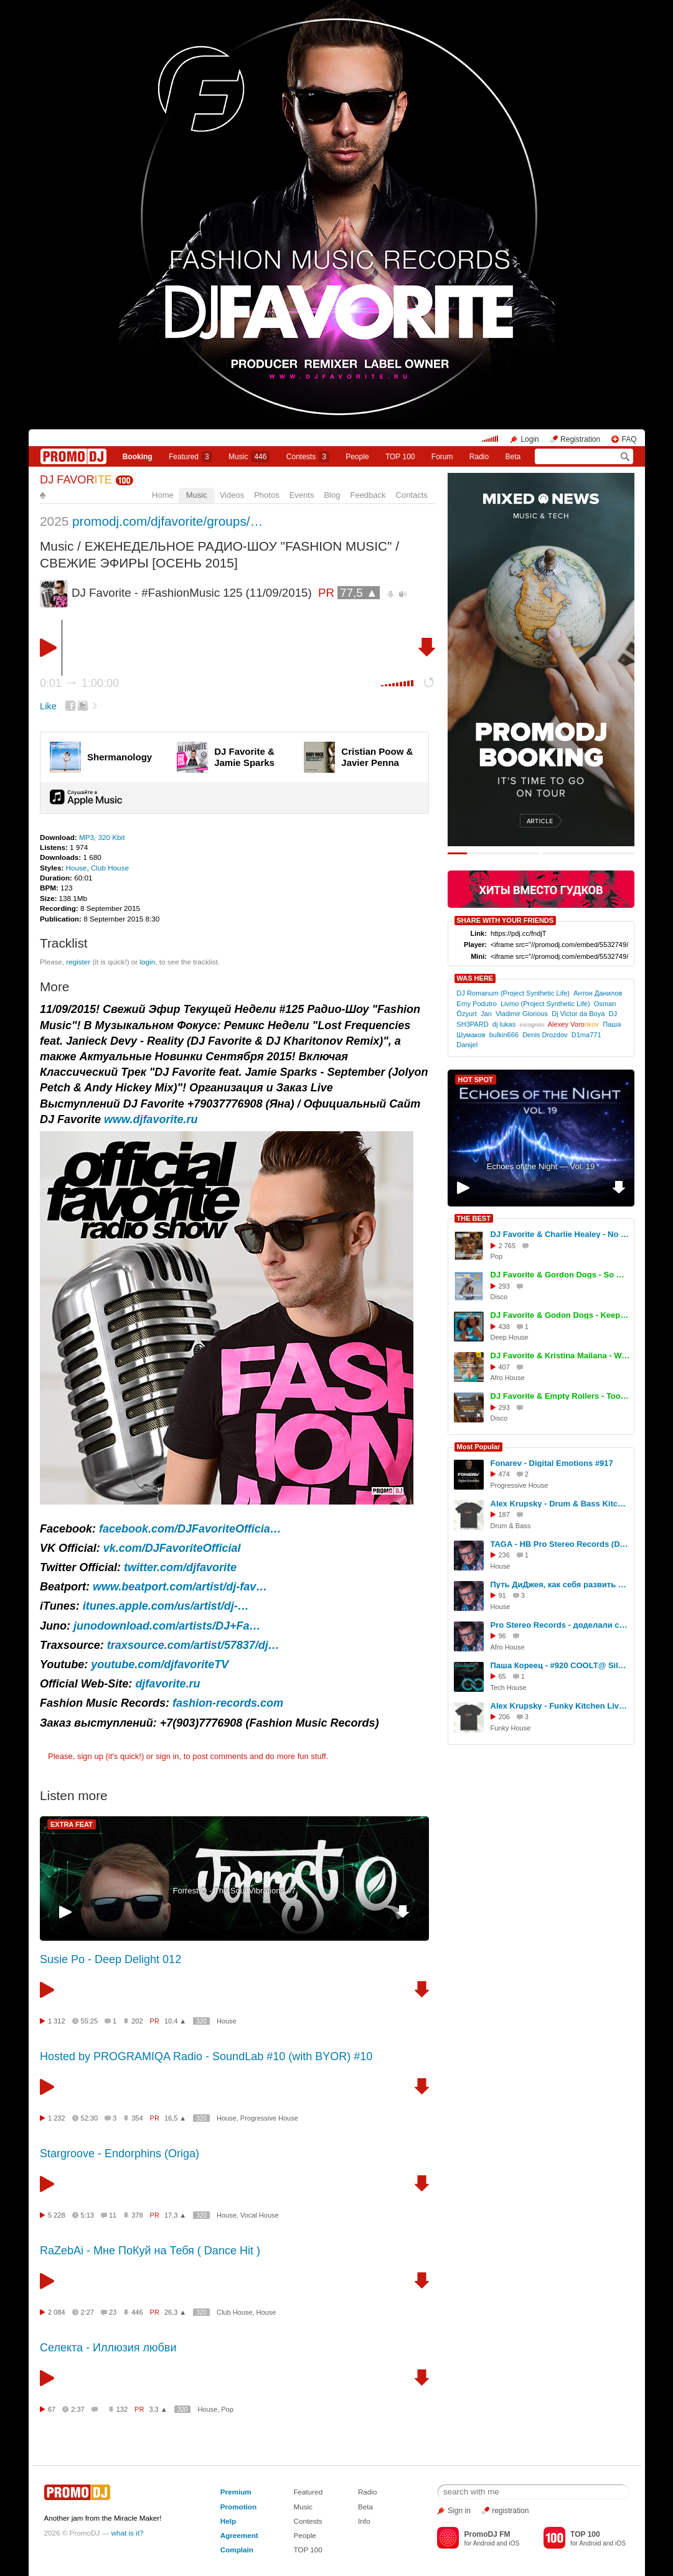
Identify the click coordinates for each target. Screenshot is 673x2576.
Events (301, 495)
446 (137, 2312)
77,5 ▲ (358, 592)
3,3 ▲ (158, 2409)
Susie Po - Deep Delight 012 (110, 1959)
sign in (167, 1756)
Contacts (412, 495)
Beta (513, 456)
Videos (232, 495)
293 (504, 1286)
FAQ (628, 439)
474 (504, 1474)
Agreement (239, 2535)
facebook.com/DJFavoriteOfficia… (190, 1529)
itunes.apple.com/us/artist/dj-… (166, 1606)
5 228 (56, 2215)
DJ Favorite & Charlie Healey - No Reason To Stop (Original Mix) (560, 1234)
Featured (190, 456)
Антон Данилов (597, 993)
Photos (266, 495)
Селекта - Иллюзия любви (108, 2347)
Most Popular (479, 1446)
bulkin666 (504, 1034)
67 (51, 2409)
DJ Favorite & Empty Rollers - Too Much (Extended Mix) (560, 1396)
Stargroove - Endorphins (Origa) (119, 2153)
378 (137, 2215)
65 (502, 1676)
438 (504, 1326)
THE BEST (474, 1218)
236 (504, 1555)
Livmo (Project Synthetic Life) (545, 1003)
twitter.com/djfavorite (180, 1567)
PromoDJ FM (487, 2534)
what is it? (127, 2533)
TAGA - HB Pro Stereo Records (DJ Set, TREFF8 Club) (560, 1544)
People (357, 456)
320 (201, 2021)
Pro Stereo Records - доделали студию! (560, 1625)
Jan (486, 1013)
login (147, 962)
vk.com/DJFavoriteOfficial (172, 1548)
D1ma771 (586, 1034)
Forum (442, 456)
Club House (110, 868)
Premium (236, 2492)
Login (529, 439)
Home (163, 495)
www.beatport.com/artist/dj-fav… (180, 1586)
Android (484, 2543)
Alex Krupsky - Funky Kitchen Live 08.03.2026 (560, 1706)
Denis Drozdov (544, 1034)
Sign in (459, 2510)
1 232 (56, 2118)
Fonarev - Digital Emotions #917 (552, 1463)
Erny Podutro (476, 1003)
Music (249, 456)
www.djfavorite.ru (150, 1119)
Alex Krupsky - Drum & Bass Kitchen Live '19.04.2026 (560, 1504)
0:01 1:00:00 (79, 683)
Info (364, 2521)
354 (137, 2118)
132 (122, 2409)
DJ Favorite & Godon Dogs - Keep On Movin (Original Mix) (560, 1315)
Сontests (307, 456)
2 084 (56, 2312)
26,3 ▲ (175, 2312)
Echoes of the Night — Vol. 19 (541, 1166)
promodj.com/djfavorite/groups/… (167, 521)
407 (504, 1367)
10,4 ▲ (175, 2021)
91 (502, 1595)
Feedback (367, 495)
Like (48, 706)
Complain (236, 2550)
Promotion (238, 2507)
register (78, 962)
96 (502, 1636)
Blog (332, 495)
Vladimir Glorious (522, 1013)
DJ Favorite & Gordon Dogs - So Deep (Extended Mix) (560, 1275)
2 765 (507, 1245)
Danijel (467, 1044)
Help (228, 2521)
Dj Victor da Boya (578, 1013)
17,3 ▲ (175, 2215)
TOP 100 (400, 456)
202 (137, 2021)
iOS (514, 2543)
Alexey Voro (573, 1024)
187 (504, 1514)
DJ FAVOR (76, 480)
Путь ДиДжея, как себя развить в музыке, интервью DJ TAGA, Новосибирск (560, 1584)
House (76, 868)
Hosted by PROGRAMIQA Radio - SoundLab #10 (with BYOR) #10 (206, 2056)
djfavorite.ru (167, 1684)
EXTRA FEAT (71, 1824)
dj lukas (503, 1024)
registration (510, 2510)
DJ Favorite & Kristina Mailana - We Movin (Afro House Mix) (560, 1355)
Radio (479, 456)
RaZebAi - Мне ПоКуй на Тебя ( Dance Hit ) (150, 2250)
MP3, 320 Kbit (102, 837)
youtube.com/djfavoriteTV (159, 1664)
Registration (580, 439)
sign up (90, 1756)
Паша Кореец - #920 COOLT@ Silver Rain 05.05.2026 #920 (560, 1665)
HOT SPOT (475, 1079)
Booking (138, 456)
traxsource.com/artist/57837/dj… (193, 1645)
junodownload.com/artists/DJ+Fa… (167, 1626)
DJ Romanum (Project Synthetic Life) (513, 993)
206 (504, 1716)
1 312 (56, 2021)
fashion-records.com (227, 1703)
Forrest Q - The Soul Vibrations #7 (234, 1890)
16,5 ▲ (175, 2118)
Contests (307, 2521)
